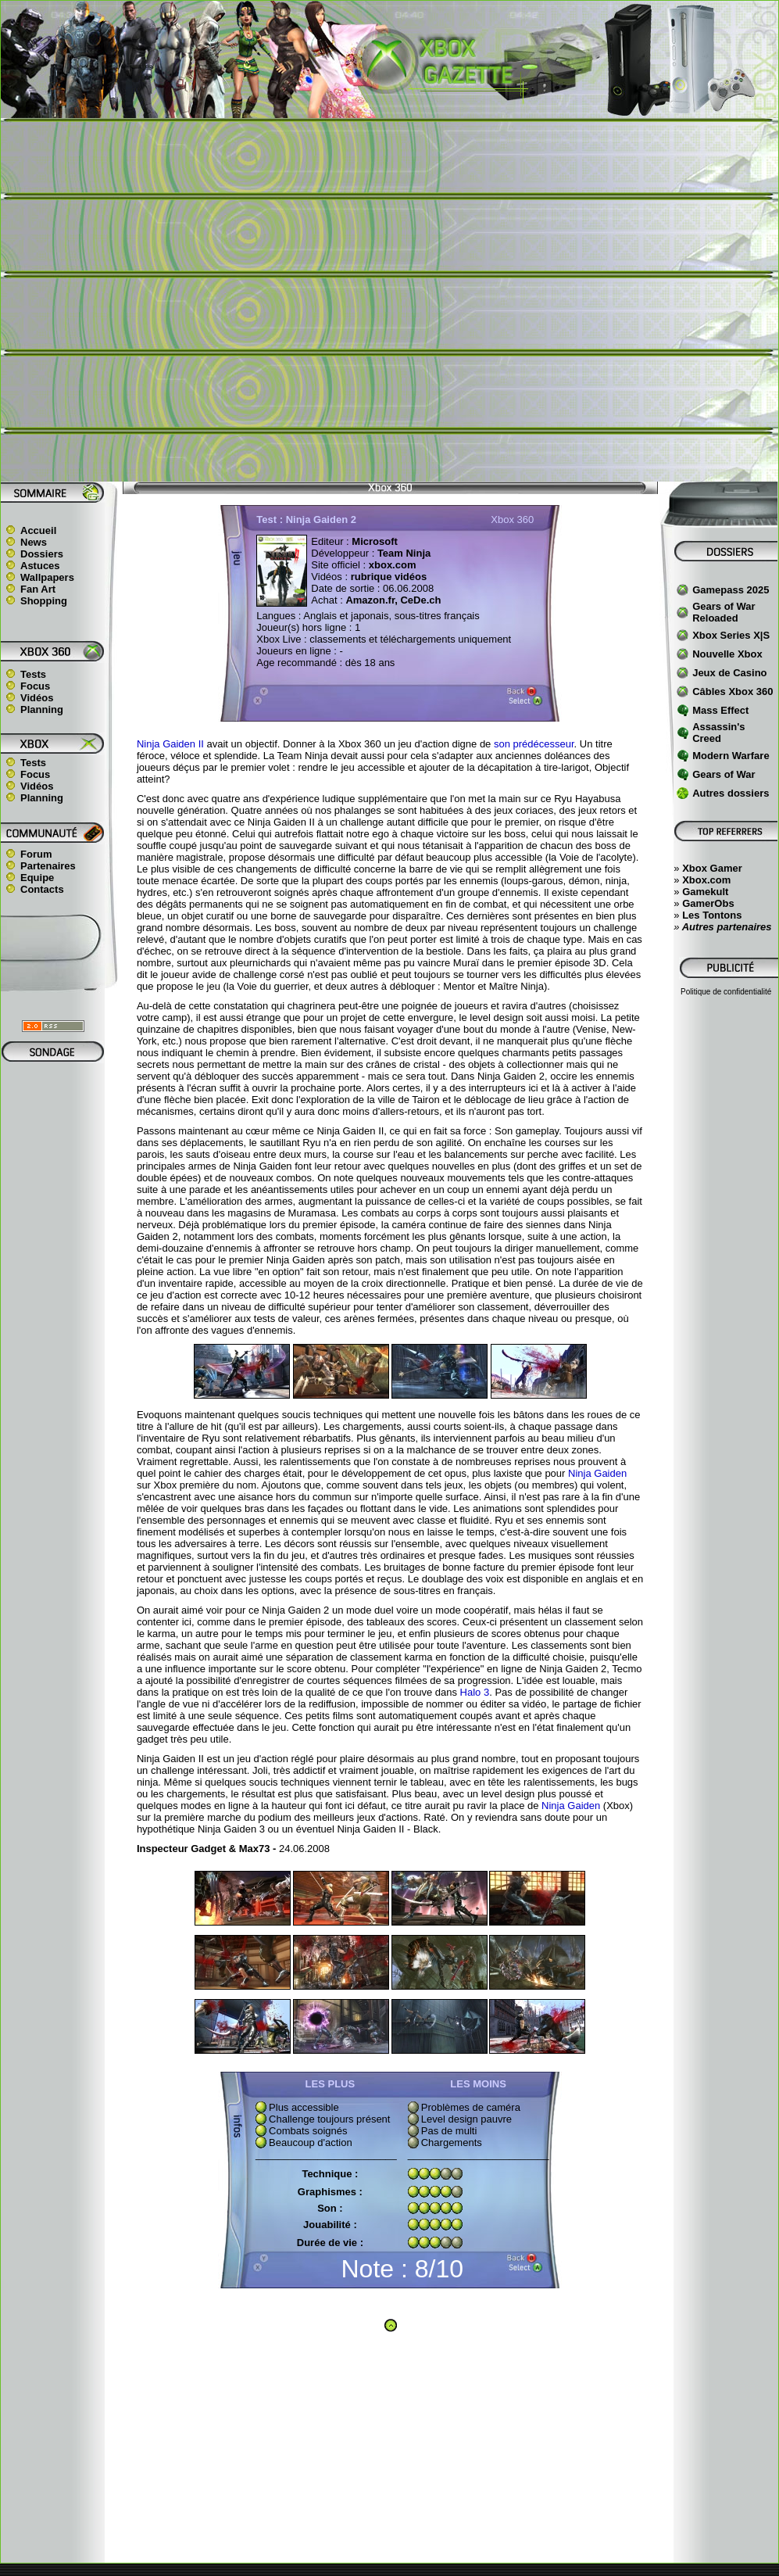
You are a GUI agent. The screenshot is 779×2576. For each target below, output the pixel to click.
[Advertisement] (181, 300)
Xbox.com (706, 880)
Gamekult (705, 891)
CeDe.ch (420, 600)
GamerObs (708, 903)
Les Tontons (711, 915)
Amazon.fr (370, 600)
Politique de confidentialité (726, 991)
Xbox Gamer (712, 868)
